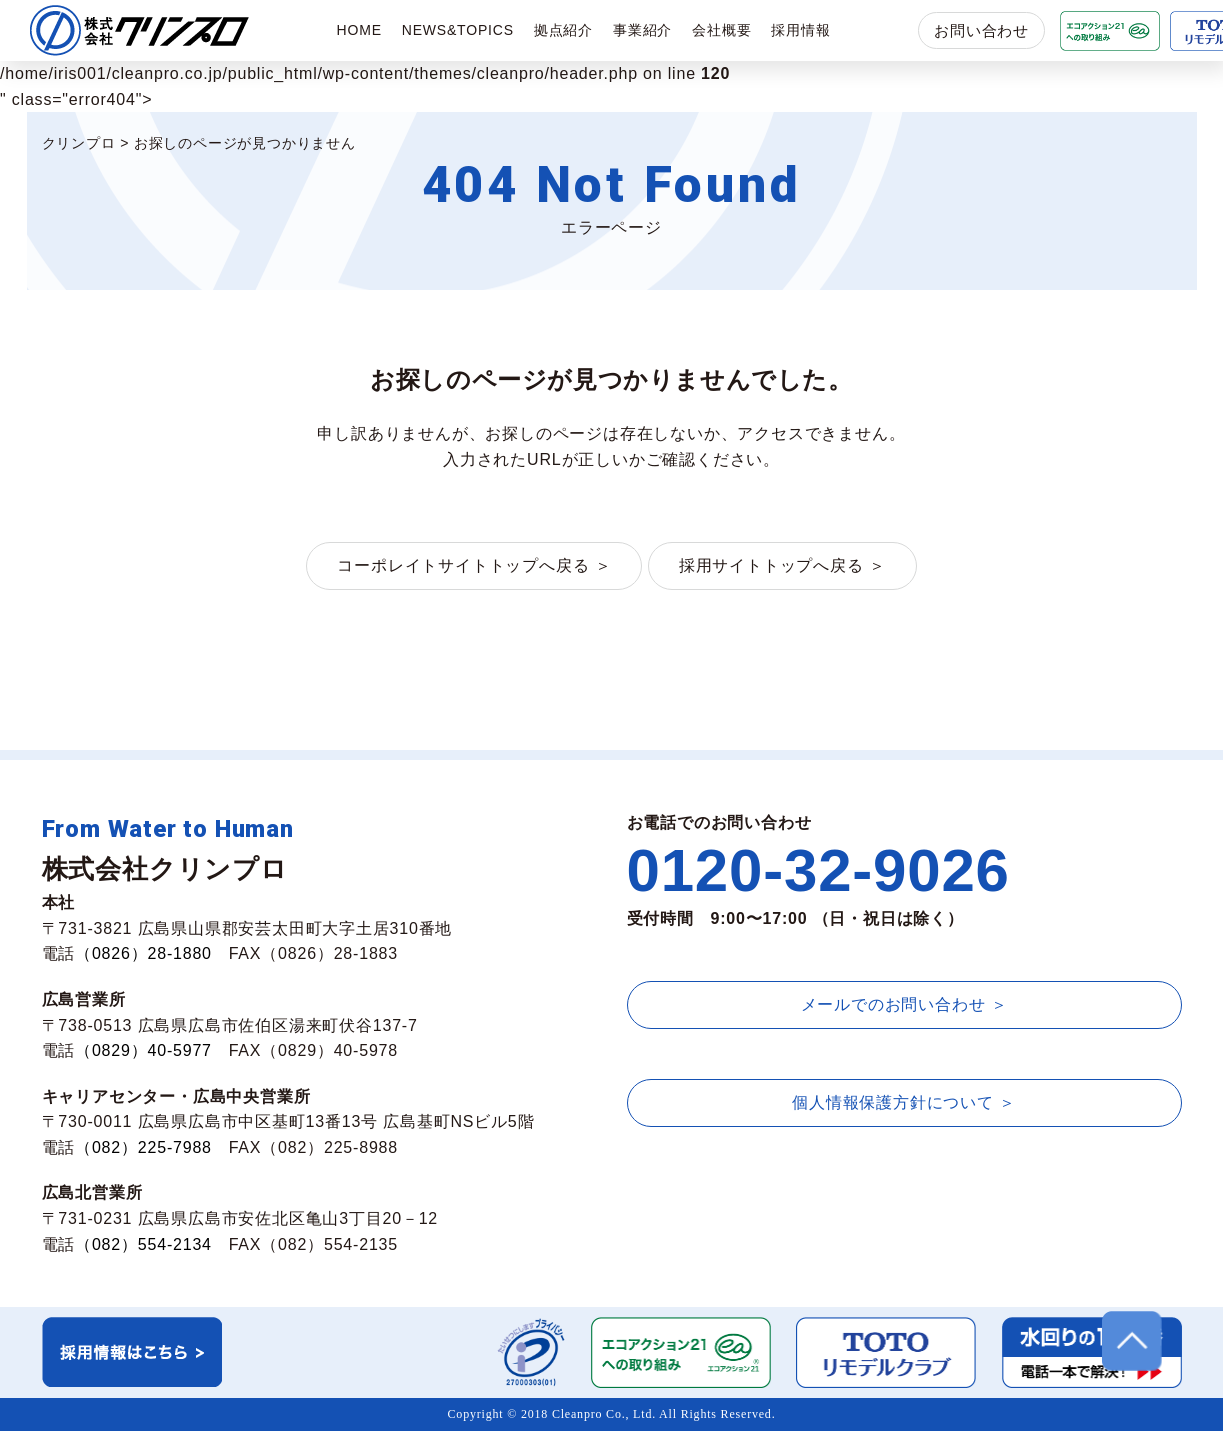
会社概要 (721, 30)
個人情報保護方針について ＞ (904, 1102)
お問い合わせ (981, 30)
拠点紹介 (563, 30)
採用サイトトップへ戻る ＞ (782, 565)
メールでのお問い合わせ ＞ (904, 1004)
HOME (359, 30)
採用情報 (800, 30)
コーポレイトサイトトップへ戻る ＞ (474, 565)
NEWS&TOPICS (458, 30)
